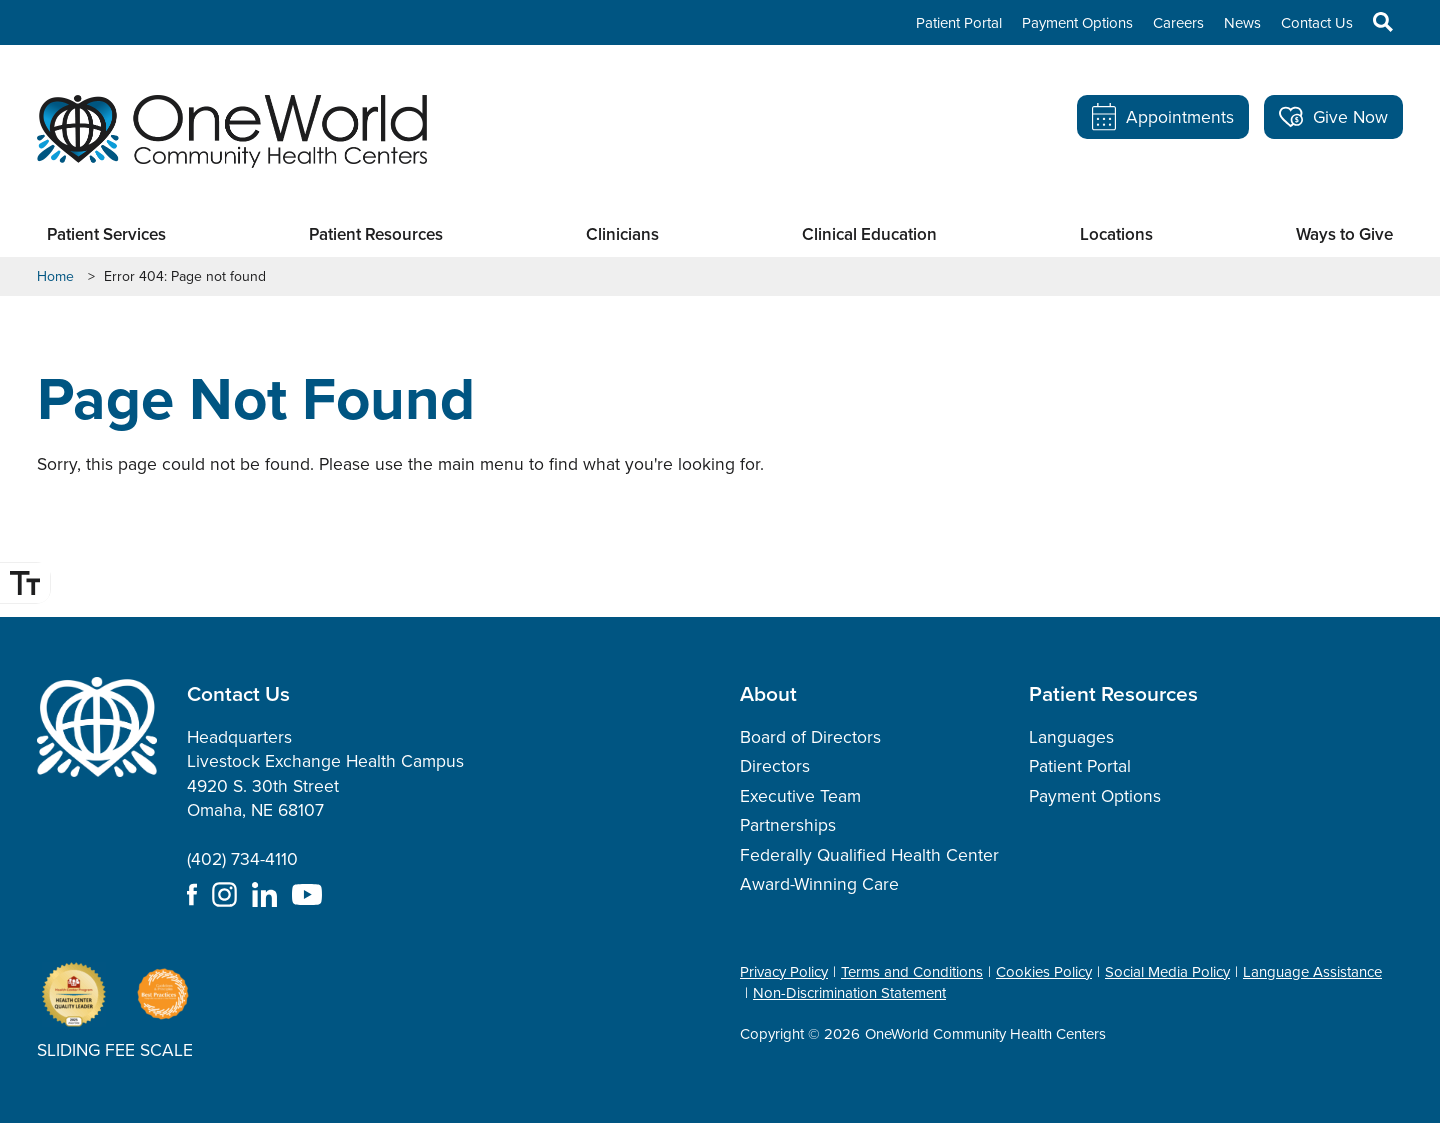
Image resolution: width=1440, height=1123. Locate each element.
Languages (1071, 737)
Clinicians (622, 234)
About (768, 693)
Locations (1116, 234)
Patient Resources (376, 234)
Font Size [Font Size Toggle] (28, 583)
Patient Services (106, 234)
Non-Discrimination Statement (849, 993)
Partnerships (788, 825)
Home (55, 277)
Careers (1178, 23)
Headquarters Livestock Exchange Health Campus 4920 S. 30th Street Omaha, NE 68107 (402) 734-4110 (325, 798)
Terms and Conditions (912, 972)
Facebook (192, 894)
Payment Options (1077, 23)
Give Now (1333, 117)
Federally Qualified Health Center (869, 855)
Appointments (1163, 117)
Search (1373, 22)
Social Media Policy (1167, 972)
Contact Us (1317, 23)
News (1242, 23)
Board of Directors (810, 737)
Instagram (224, 894)
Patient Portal (959, 23)
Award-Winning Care (819, 884)
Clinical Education (869, 234)
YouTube (307, 894)
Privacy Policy (784, 972)
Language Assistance (1312, 972)
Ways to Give (1344, 234)
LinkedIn (264, 894)
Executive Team (800, 796)
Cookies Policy (1044, 972)
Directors (775, 766)
